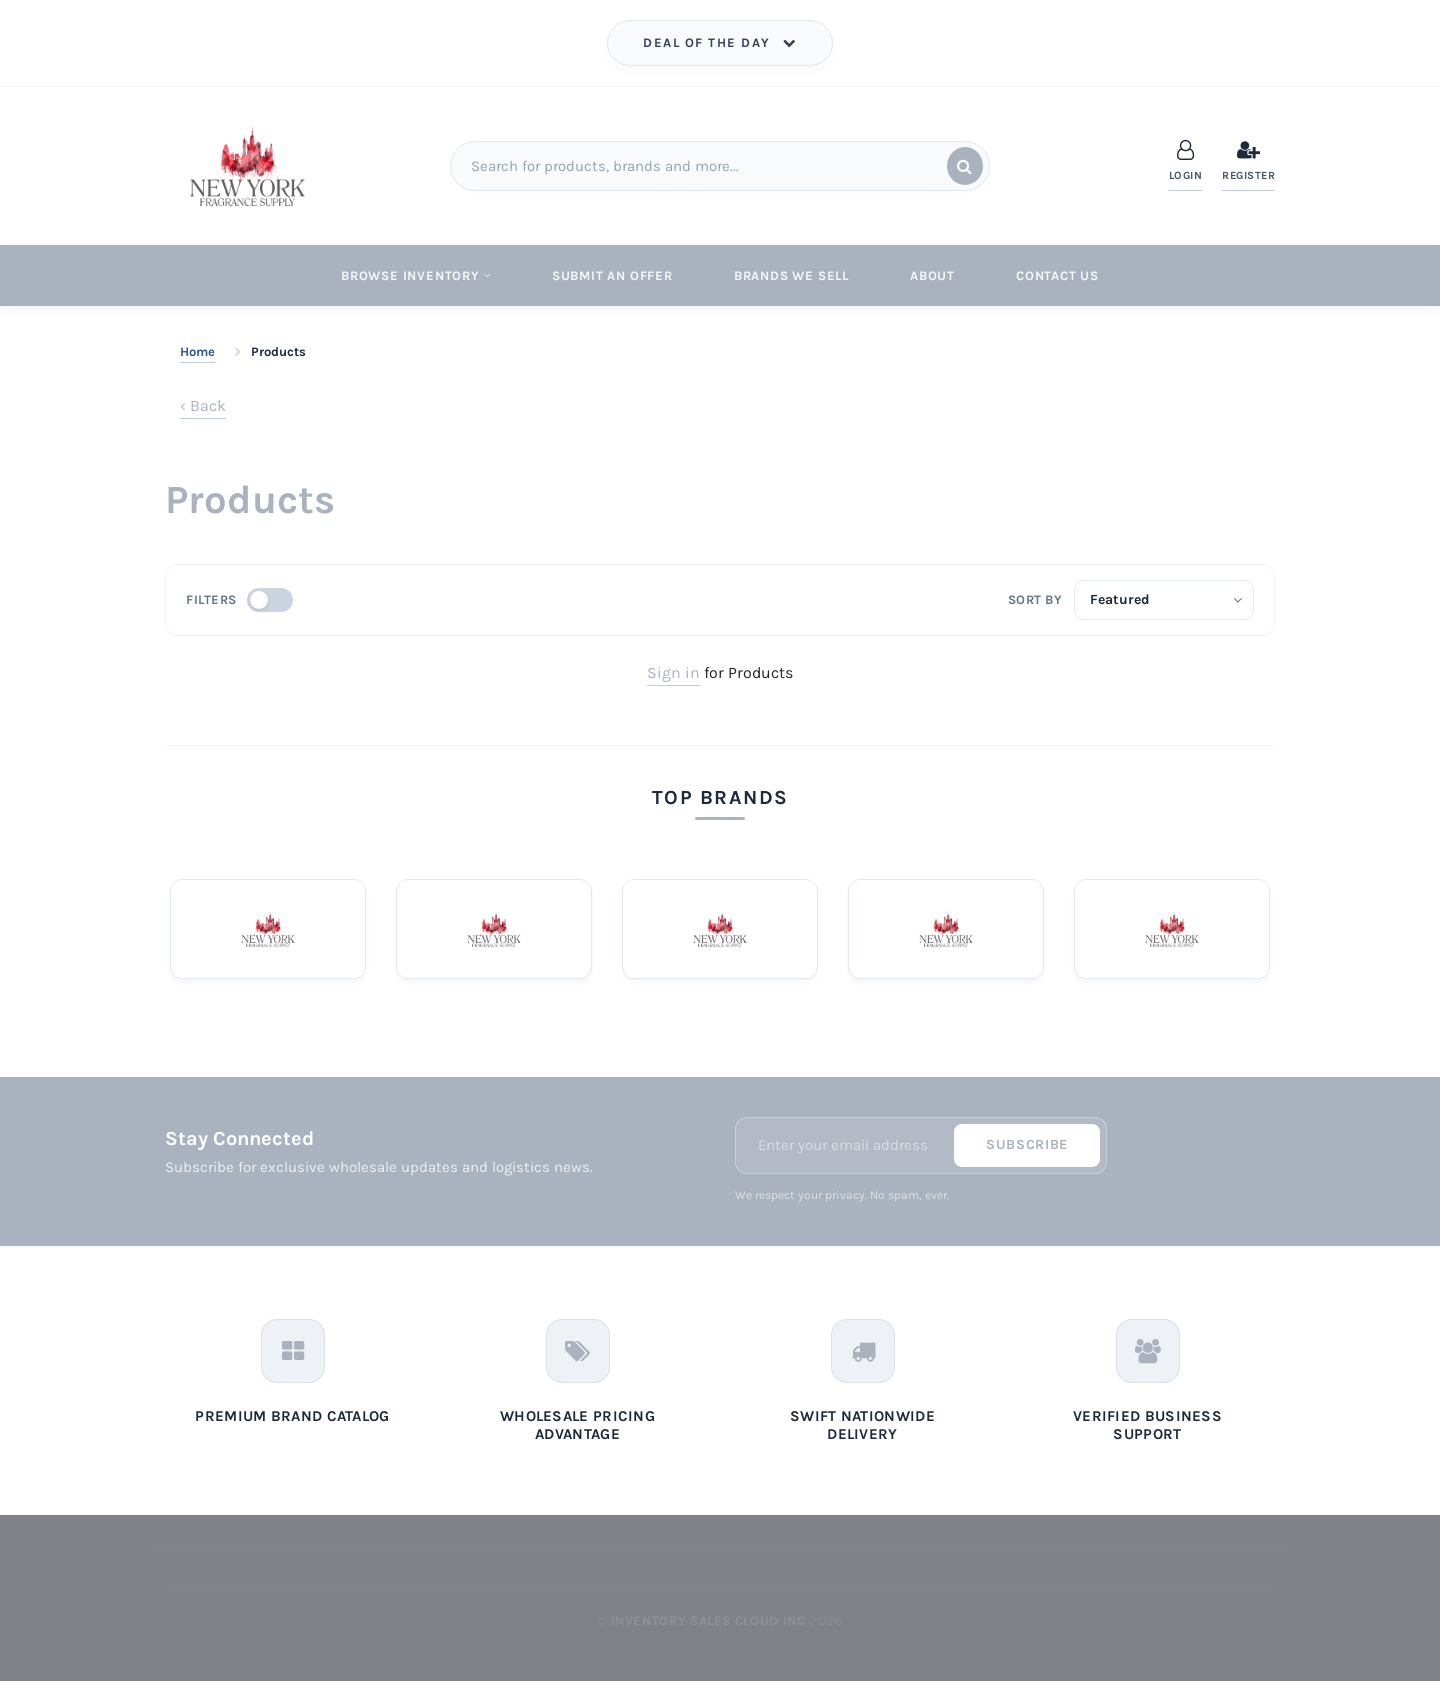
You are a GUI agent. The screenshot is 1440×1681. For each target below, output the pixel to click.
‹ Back (203, 405)
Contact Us (1057, 275)
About (932, 275)
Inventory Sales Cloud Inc (708, 1620)
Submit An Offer (612, 275)
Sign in (673, 672)
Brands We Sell (791, 275)
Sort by (1035, 599)
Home (197, 351)
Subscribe (1027, 1144)
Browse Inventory (416, 275)
